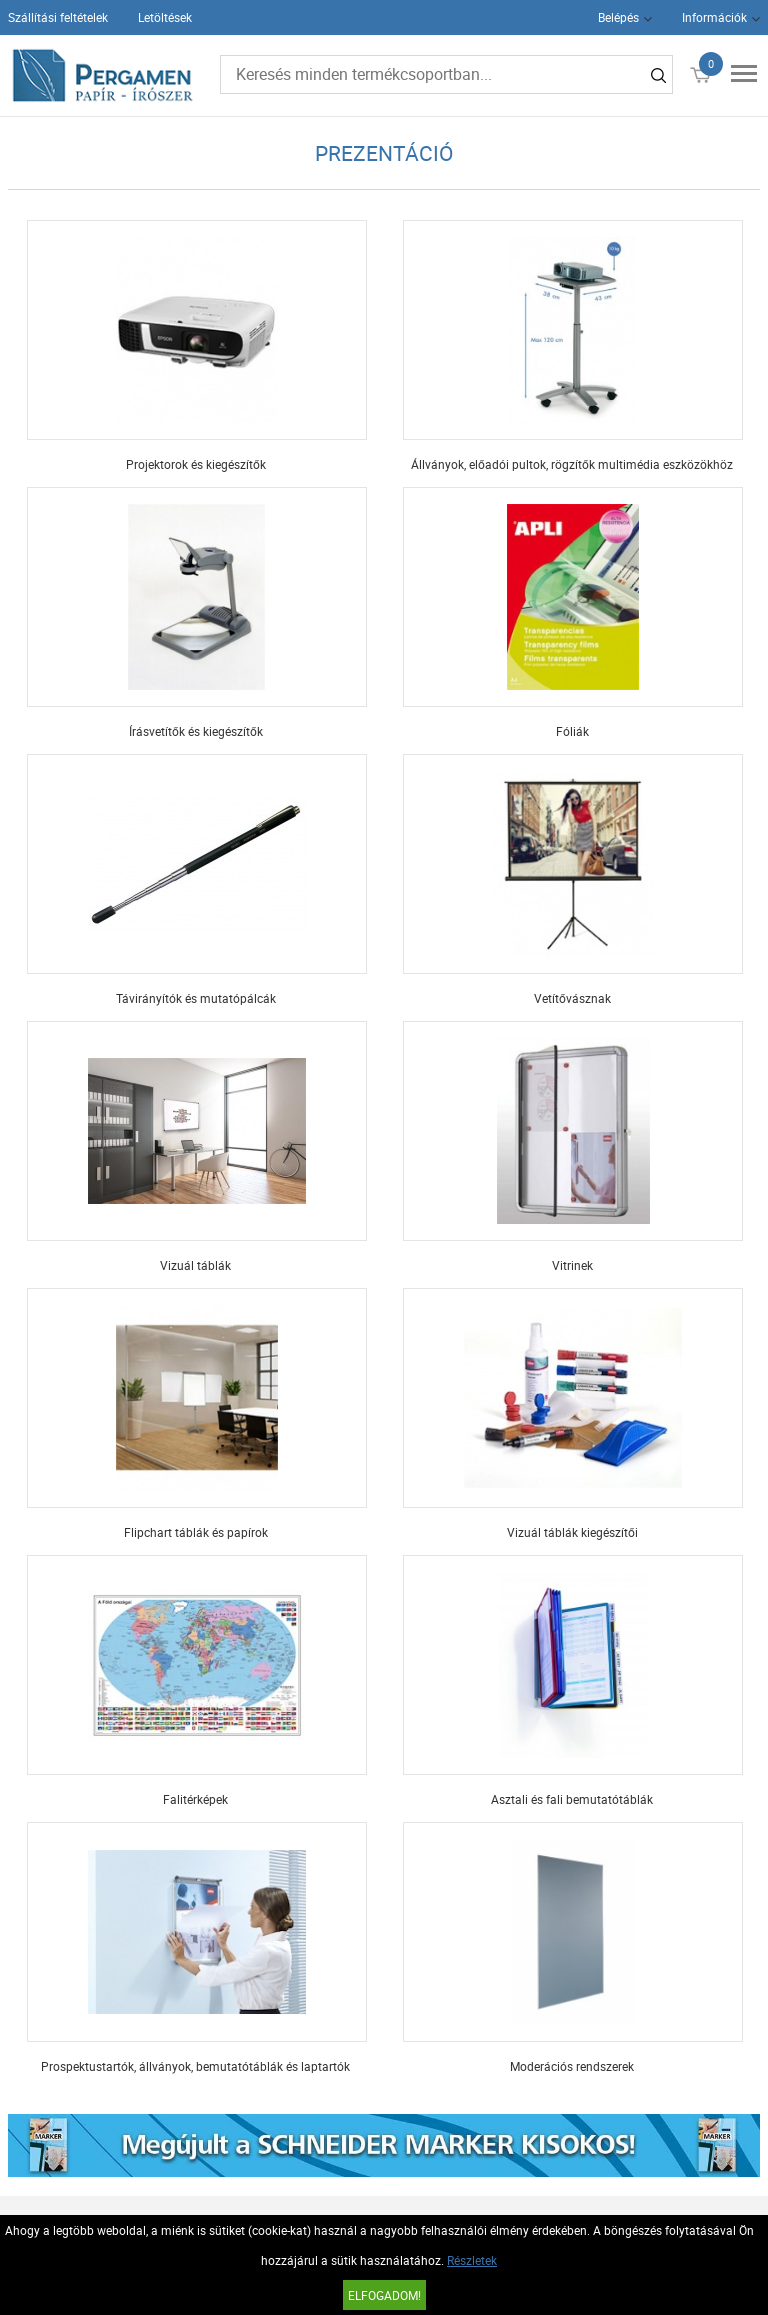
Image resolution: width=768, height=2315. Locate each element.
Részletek (472, 2260)
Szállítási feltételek (58, 17)
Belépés (618, 17)
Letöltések (165, 17)
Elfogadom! (384, 2295)
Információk (714, 17)
